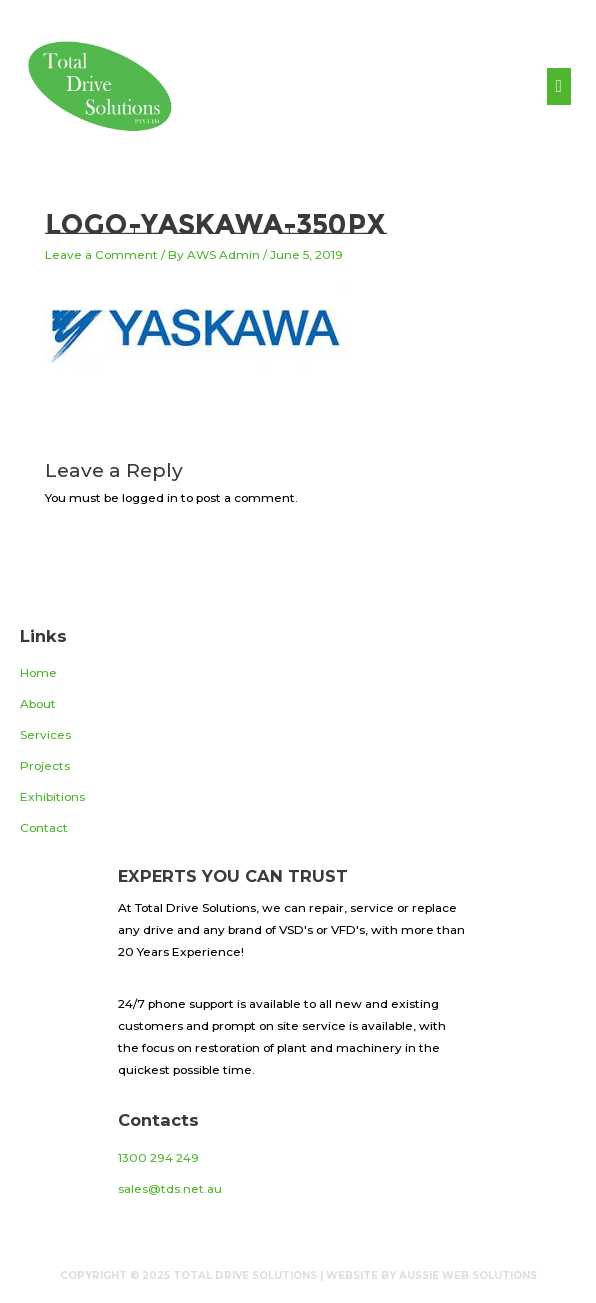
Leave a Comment (101, 255)
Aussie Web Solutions (468, 1275)
